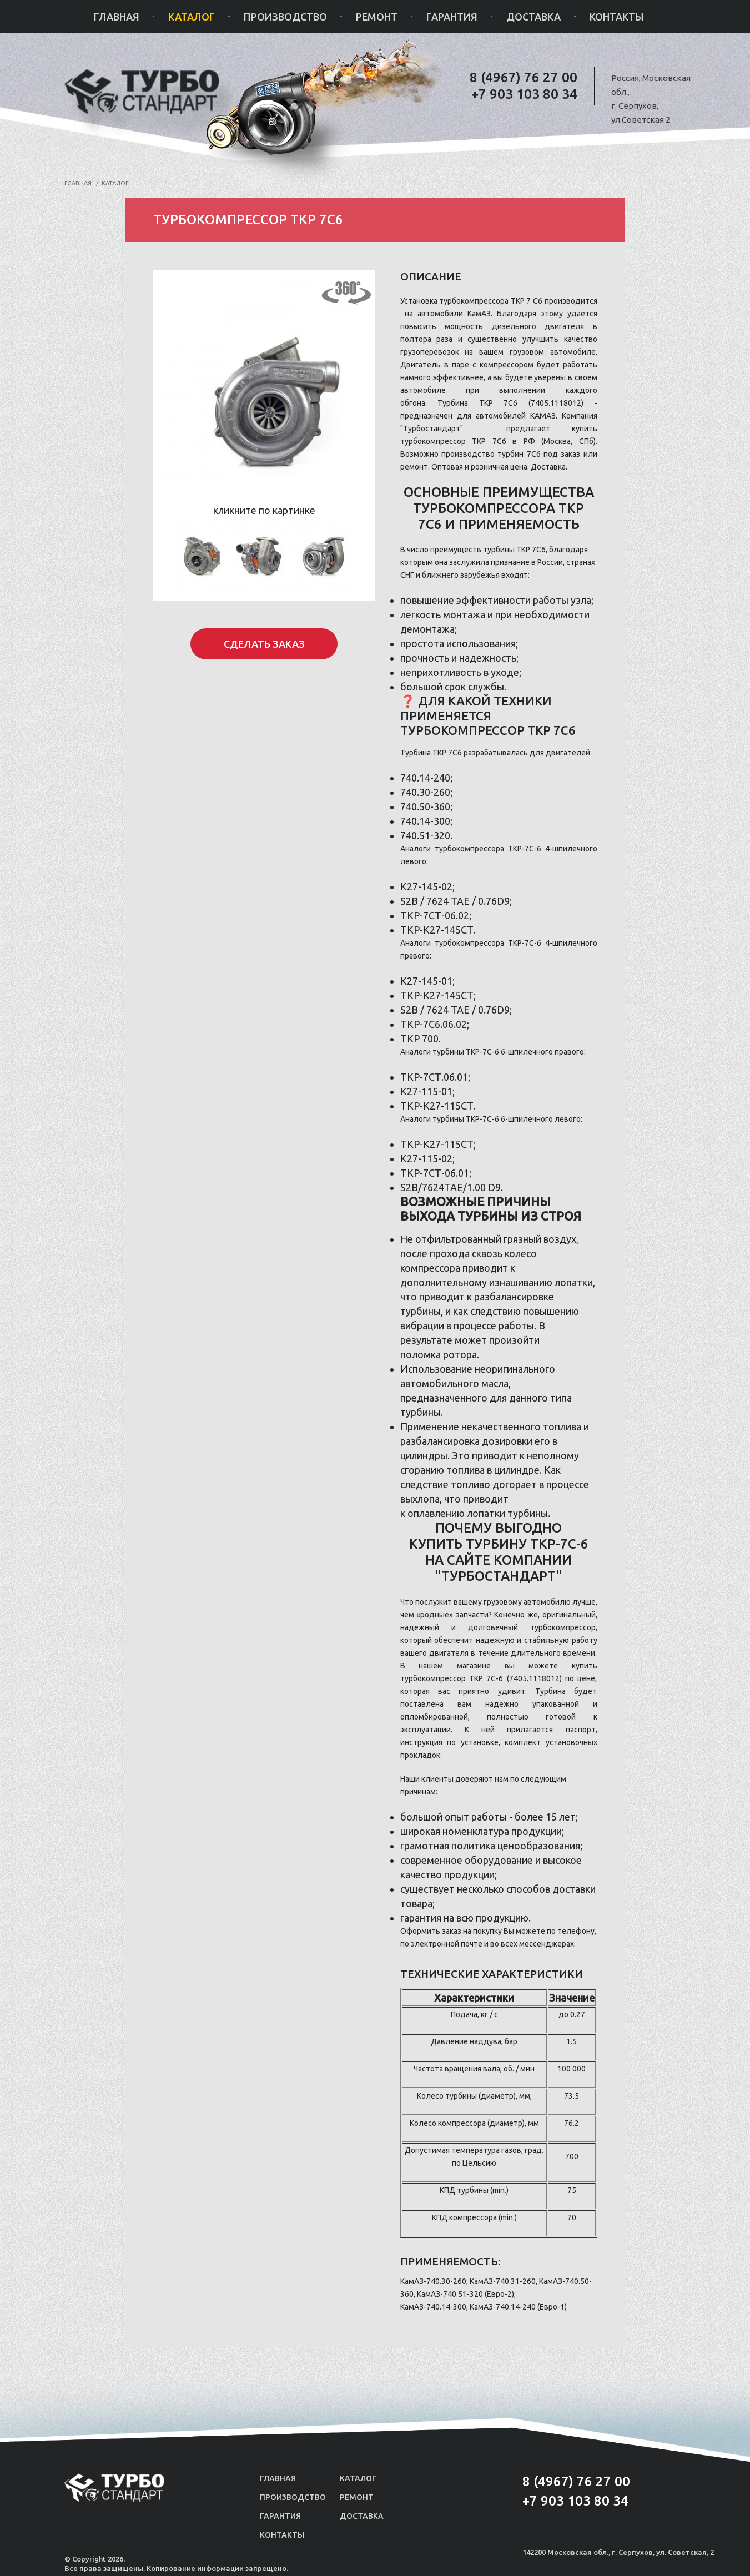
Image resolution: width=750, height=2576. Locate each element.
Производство (285, 16)
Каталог (191, 16)
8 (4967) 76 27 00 (523, 77)
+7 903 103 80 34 (524, 94)
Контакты (616, 16)
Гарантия (451, 16)
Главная (116, 16)
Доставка (533, 16)
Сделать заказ (264, 643)
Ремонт (376, 16)
